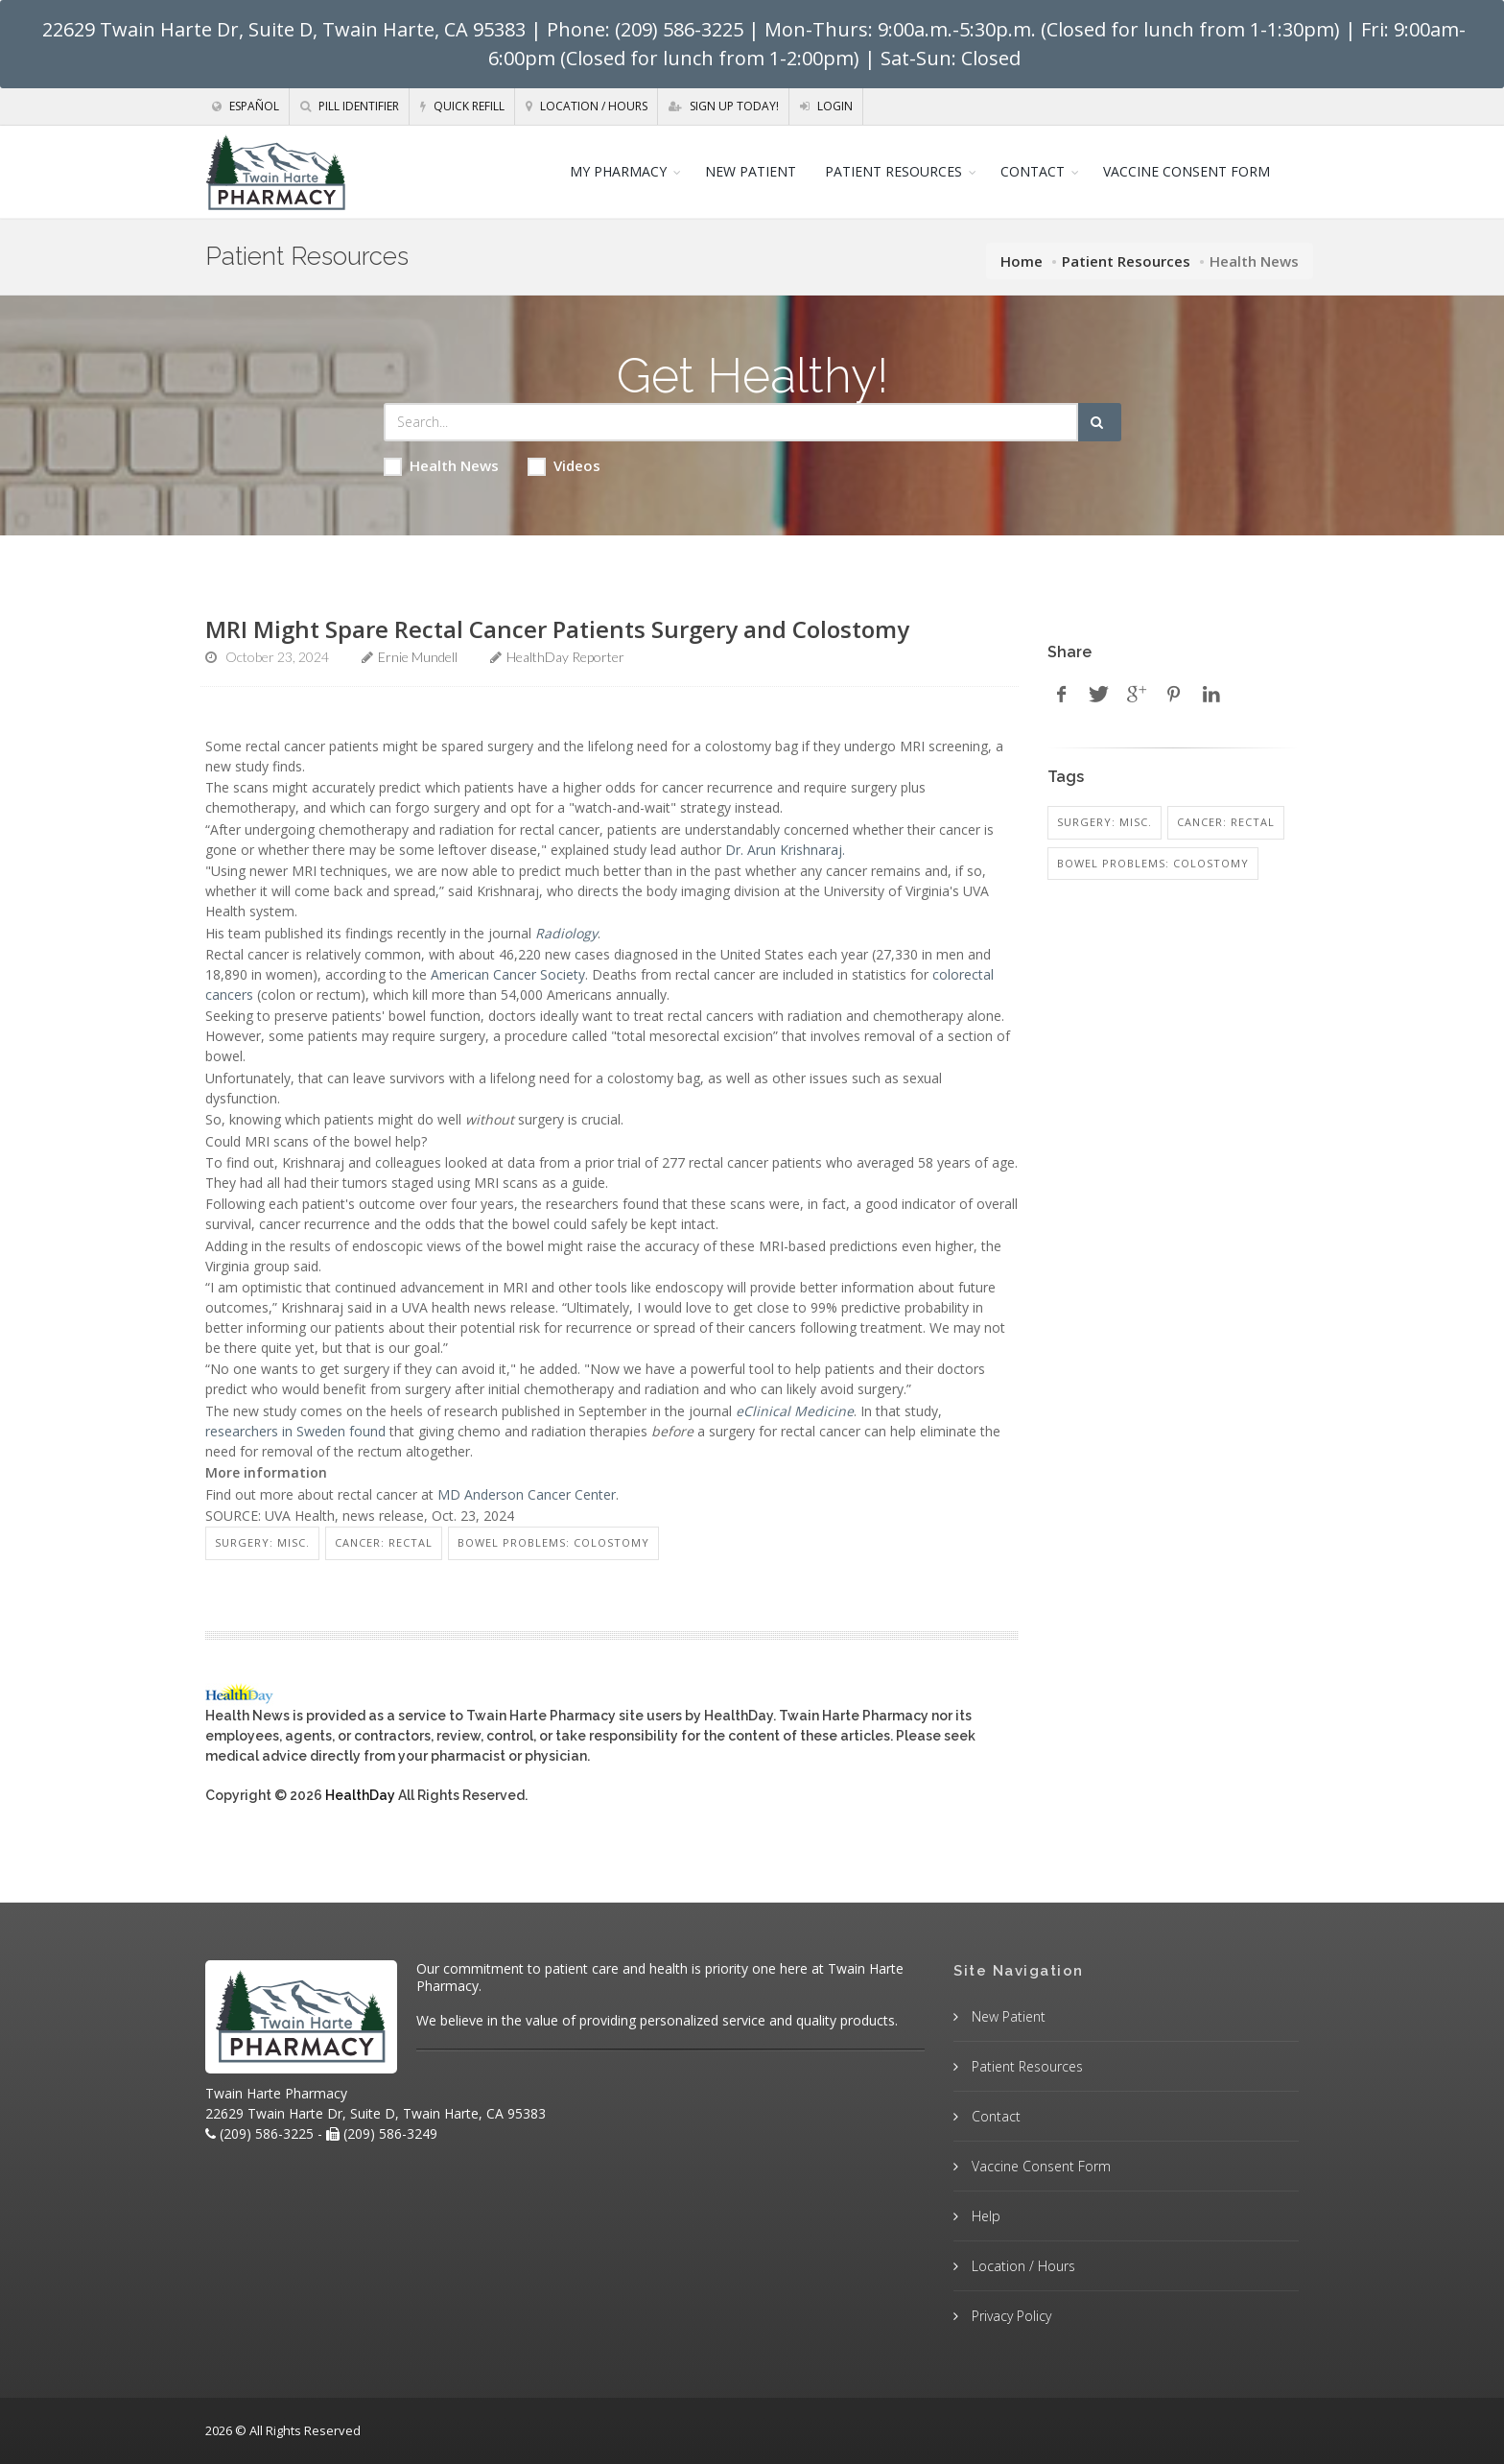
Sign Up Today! (724, 106)
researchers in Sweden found (295, 1431)
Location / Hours (586, 106)
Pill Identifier (349, 106)
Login (826, 106)
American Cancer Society (508, 974)
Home (1021, 261)
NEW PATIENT (750, 171)
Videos (564, 466)
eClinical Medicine (795, 1411)
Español (245, 106)
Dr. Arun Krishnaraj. (785, 850)
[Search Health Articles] (731, 422)
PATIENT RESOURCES (893, 171)
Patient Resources (1126, 261)
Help (984, 2216)
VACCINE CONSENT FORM (1186, 171)
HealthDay (360, 1795)
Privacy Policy (1009, 2316)
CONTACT (1032, 171)
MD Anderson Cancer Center (526, 1494)
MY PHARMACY (618, 171)
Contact (994, 2116)
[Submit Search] (1099, 422)
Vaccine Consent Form (1039, 2166)
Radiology (566, 933)
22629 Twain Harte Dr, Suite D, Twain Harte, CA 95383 (284, 29)
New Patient (1007, 2016)
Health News (441, 466)
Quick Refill (462, 106)
